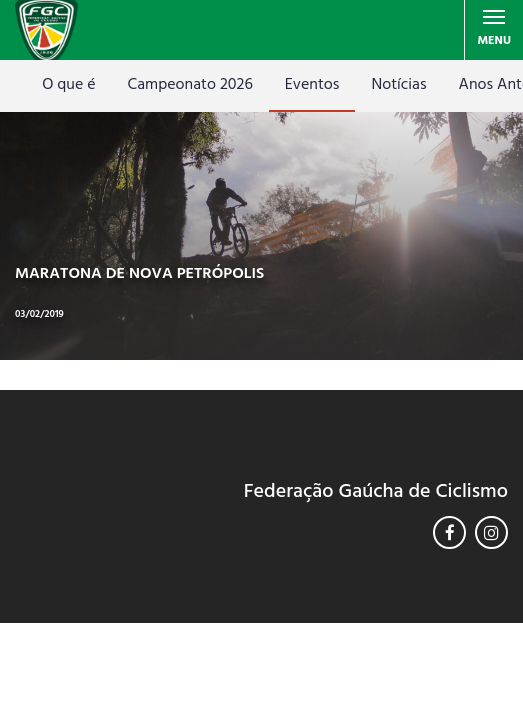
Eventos (312, 85)
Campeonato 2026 (190, 85)
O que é (68, 85)
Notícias (398, 85)
